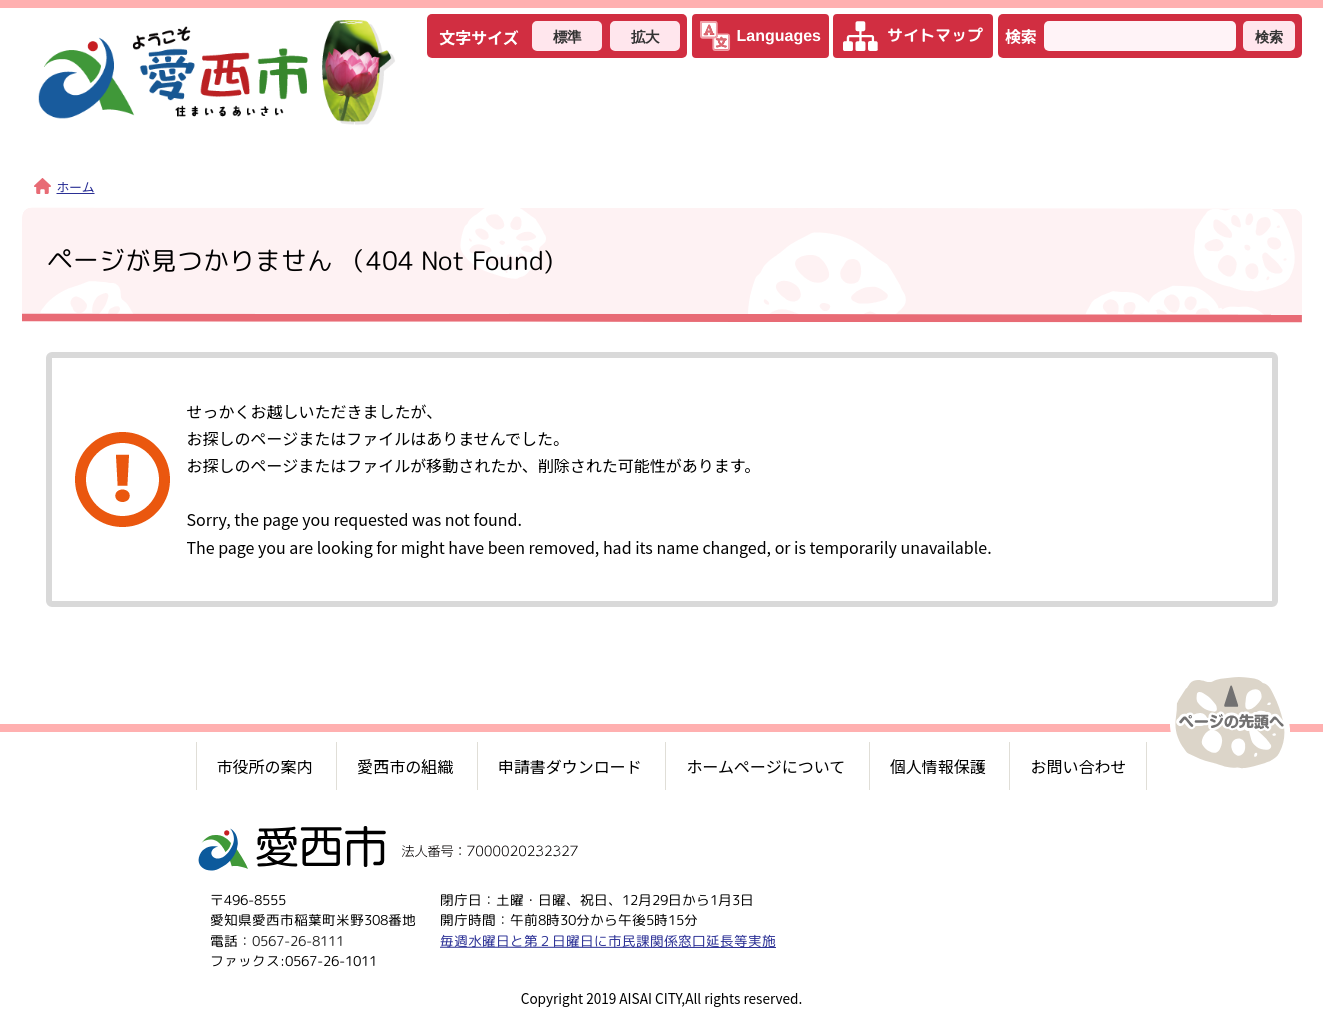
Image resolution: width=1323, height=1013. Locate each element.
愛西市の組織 (405, 766)
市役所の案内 (265, 766)
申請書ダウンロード (570, 766)
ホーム (64, 186)
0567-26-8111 (297, 940)
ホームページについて (765, 766)
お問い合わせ (1078, 766)
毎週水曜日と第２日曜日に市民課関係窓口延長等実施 (607, 940)
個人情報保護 (938, 766)
